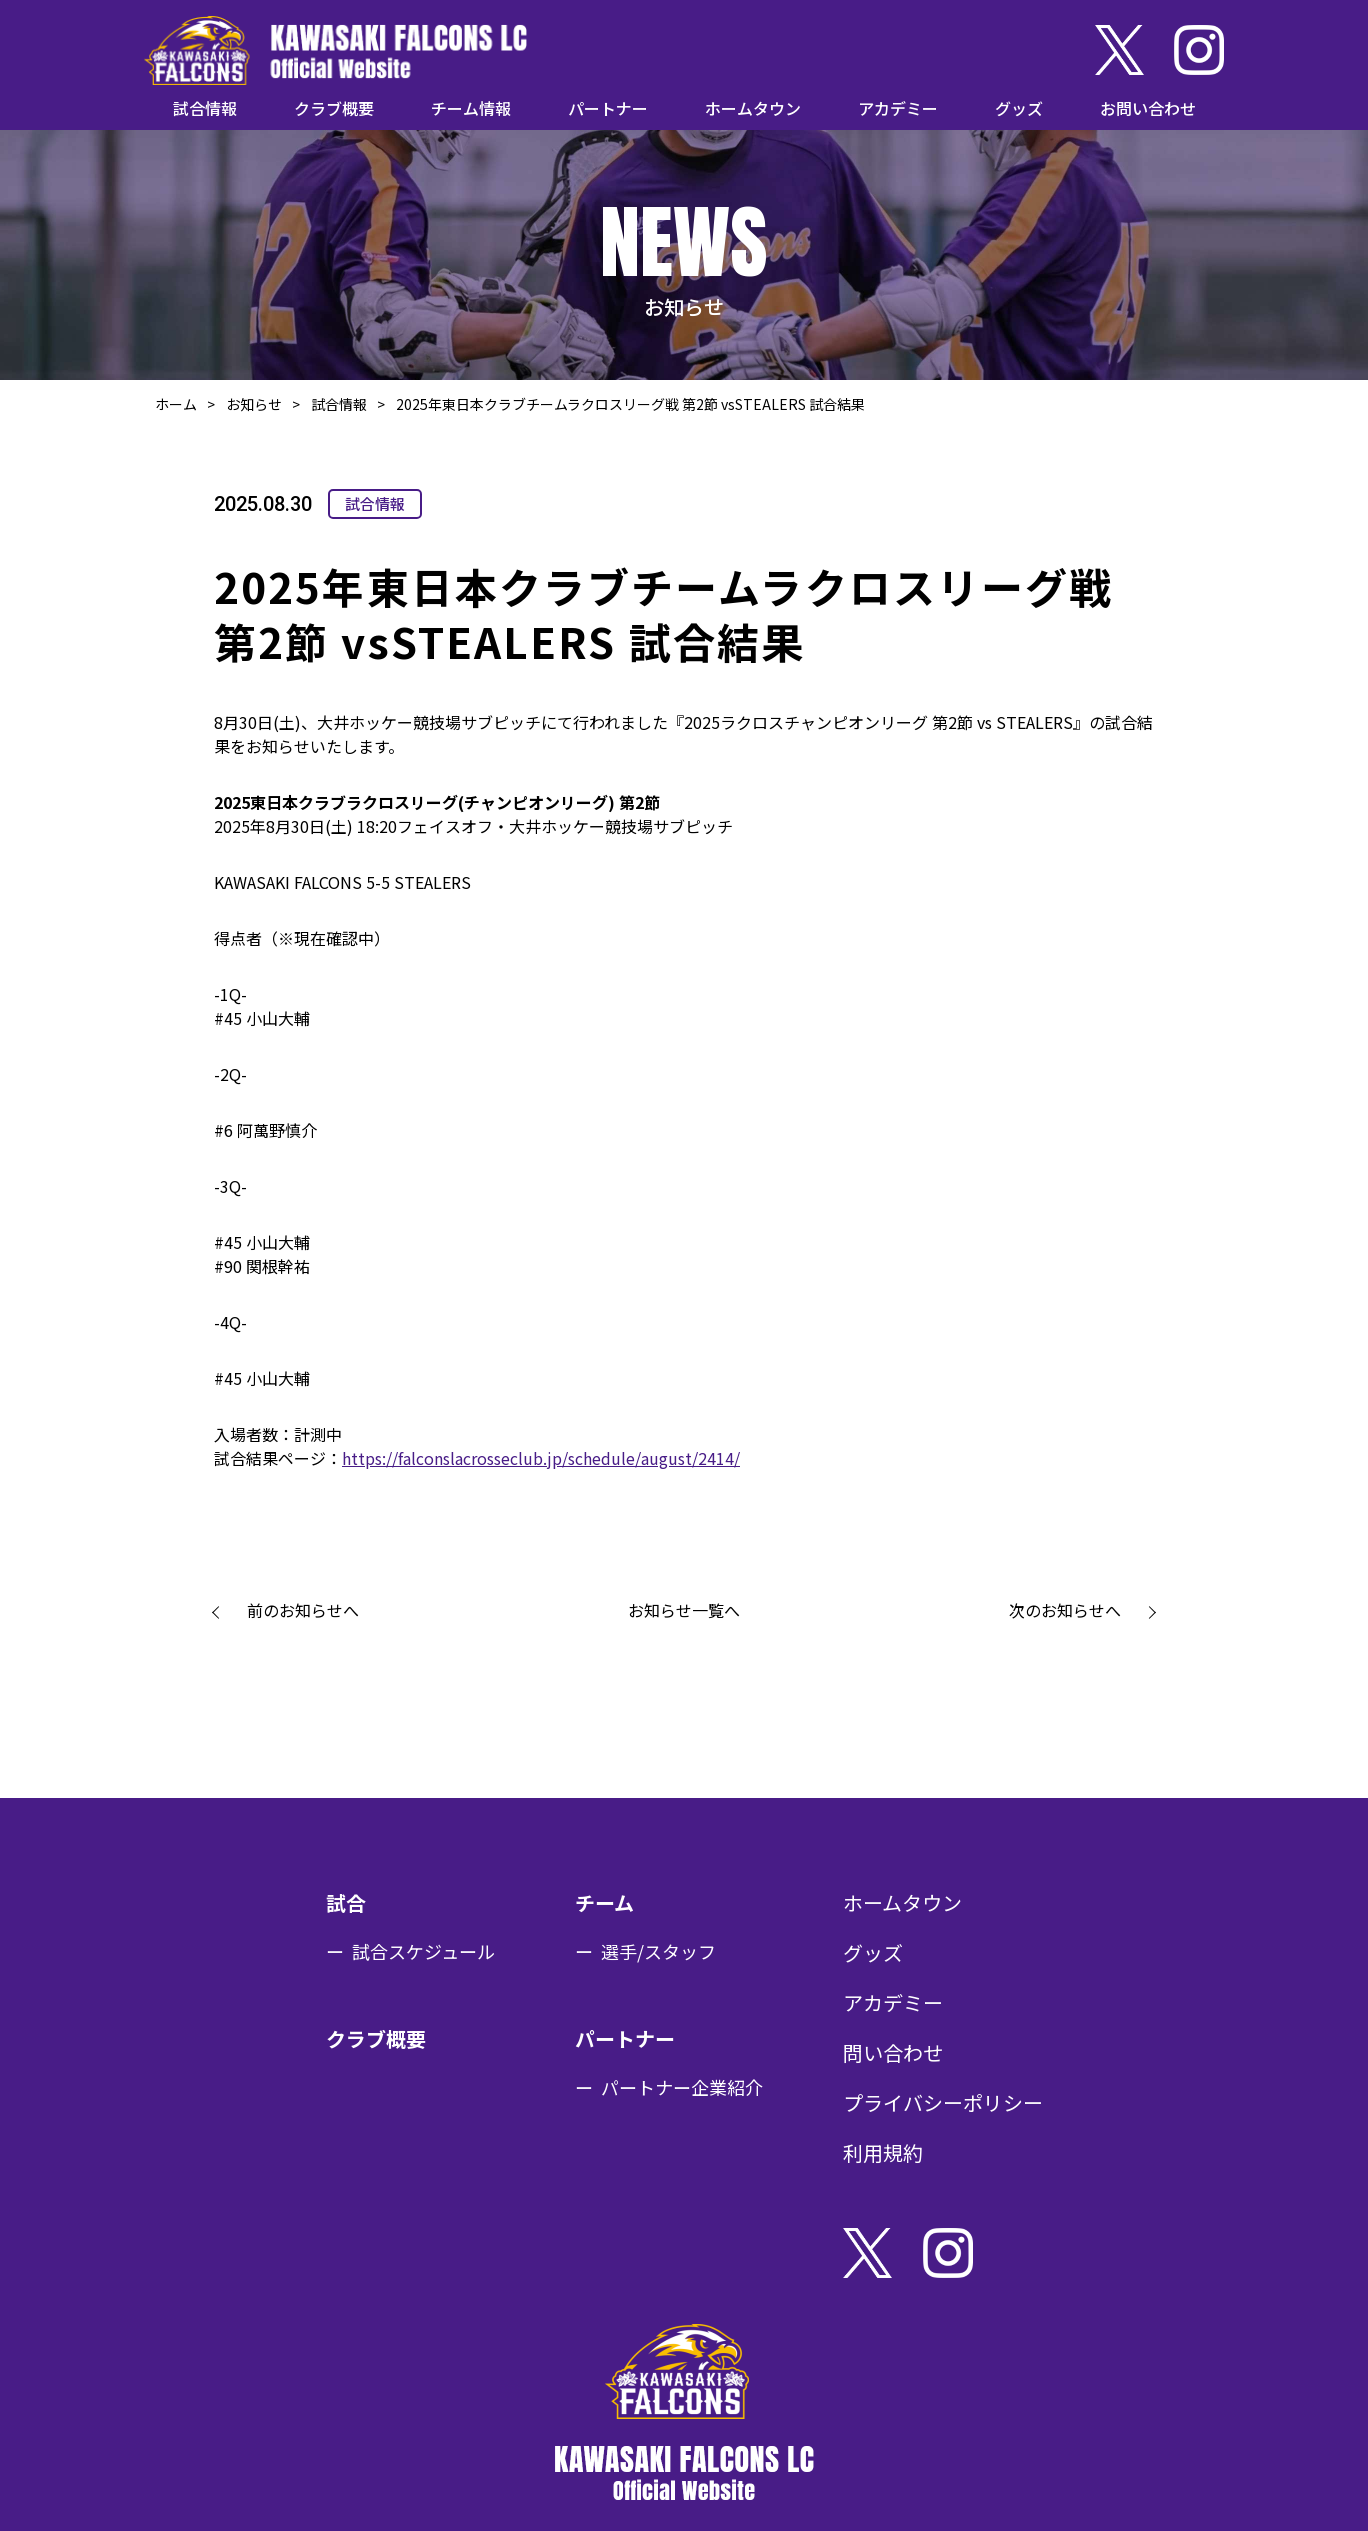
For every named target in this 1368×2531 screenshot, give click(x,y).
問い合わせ (893, 2052)
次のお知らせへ (1065, 1610)
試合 (346, 1902)
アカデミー (898, 108)
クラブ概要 (334, 108)
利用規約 (883, 2152)
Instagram (1199, 50)
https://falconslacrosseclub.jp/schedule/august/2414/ (541, 1458)
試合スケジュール (423, 1951)
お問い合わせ (1148, 108)
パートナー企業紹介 (682, 2087)
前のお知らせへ (303, 1610)
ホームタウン (753, 108)
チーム (604, 1902)
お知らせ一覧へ (684, 1610)
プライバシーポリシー (943, 2102)
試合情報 (205, 108)
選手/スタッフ (658, 1951)
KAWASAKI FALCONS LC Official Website (335, 50)
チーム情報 (471, 108)
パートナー (608, 108)
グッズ (1019, 108)
